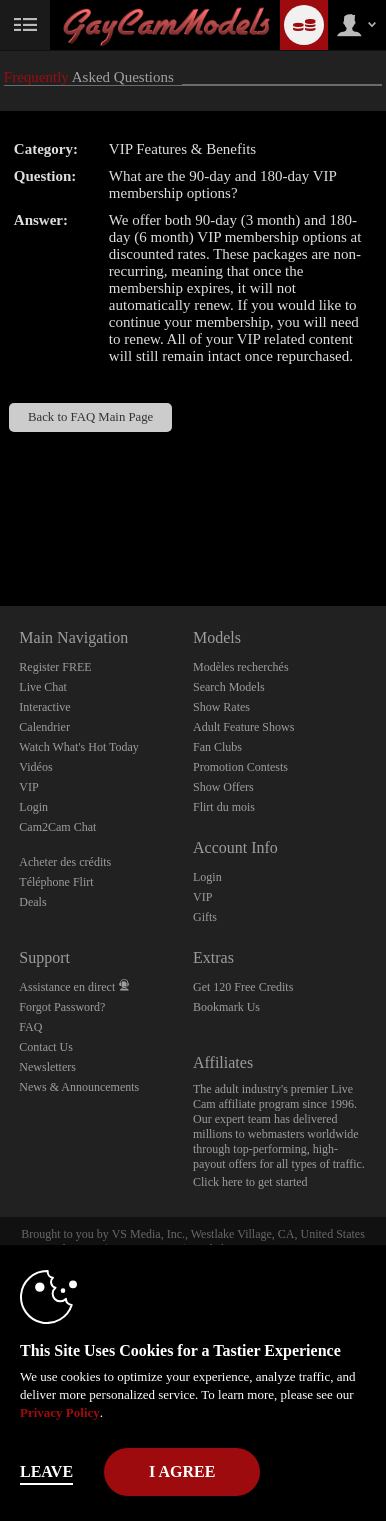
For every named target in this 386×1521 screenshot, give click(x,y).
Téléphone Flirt (56, 882)
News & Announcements (79, 1087)
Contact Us (46, 1047)
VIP (28, 787)
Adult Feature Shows (243, 727)
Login (33, 807)
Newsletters (47, 1067)
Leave (46, 1471)
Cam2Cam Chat (57, 827)
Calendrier (44, 727)
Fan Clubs (217, 747)
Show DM (0, 531)
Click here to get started (250, 1182)
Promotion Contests (240, 767)
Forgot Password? (62, 1007)
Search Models (229, 687)
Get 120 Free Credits (243, 987)
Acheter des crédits (65, 862)
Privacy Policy (60, 1412)
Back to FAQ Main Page (90, 417)
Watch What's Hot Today (79, 747)
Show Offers (223, 787)
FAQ (30, 1027)
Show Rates (221, 707)
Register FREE (55, 667)
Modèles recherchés (241, 667)
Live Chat (43, 687)
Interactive (44, 707)
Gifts (205, 917)
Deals (32, 902)
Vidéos (35, 767)
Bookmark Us (226, 1007)
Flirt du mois (224, 807)
